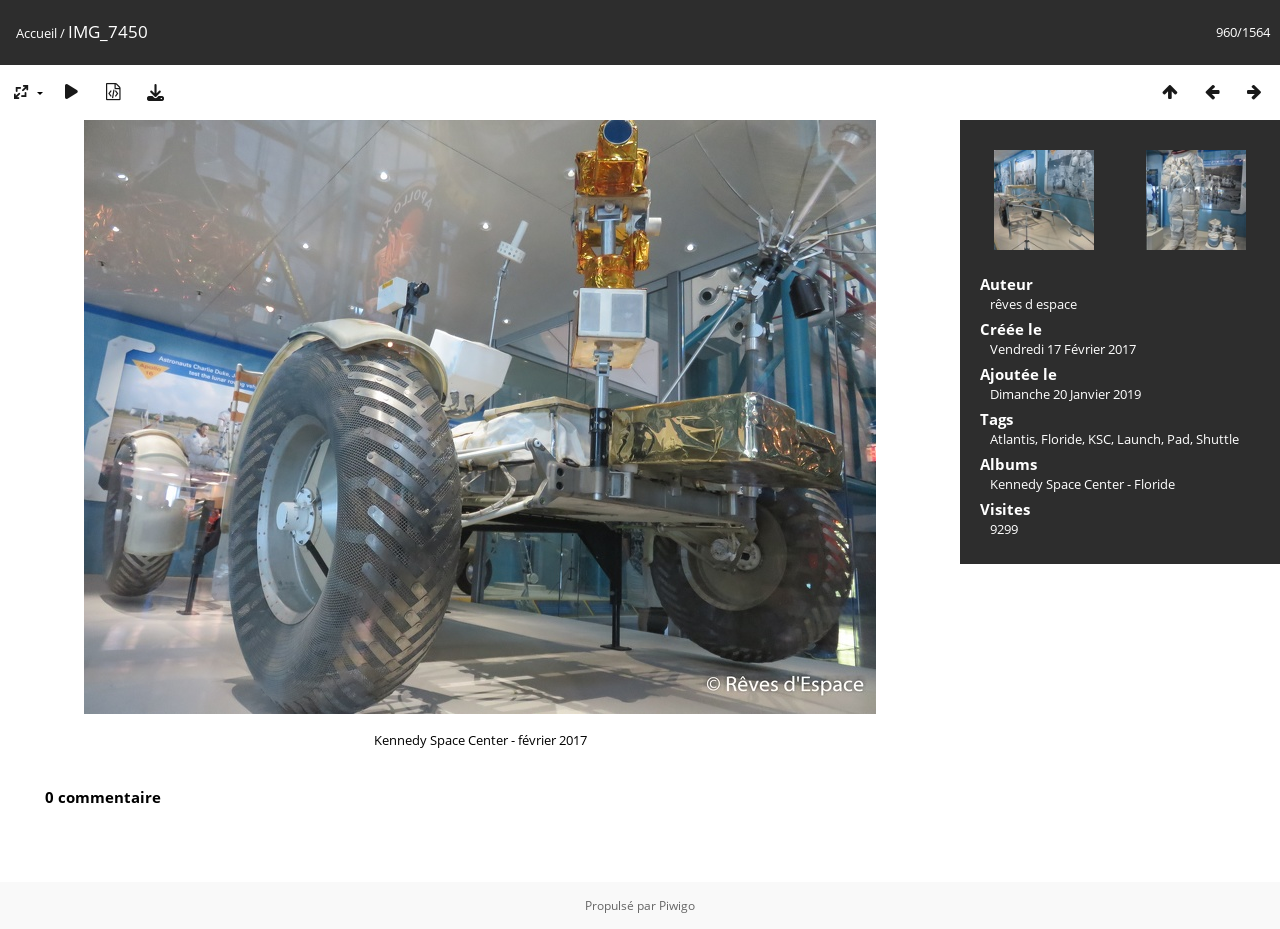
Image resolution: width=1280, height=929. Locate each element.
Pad (1178, 439)
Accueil (36, 33)
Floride (1061, 439)
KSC (1099, 439)
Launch (1139, 439)
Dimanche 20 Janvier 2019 (1065, 394)
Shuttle (1217, 439)
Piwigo (677, 905)
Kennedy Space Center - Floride (1082, 484)
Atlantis (1012, 439)
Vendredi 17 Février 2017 (1063, 349)
